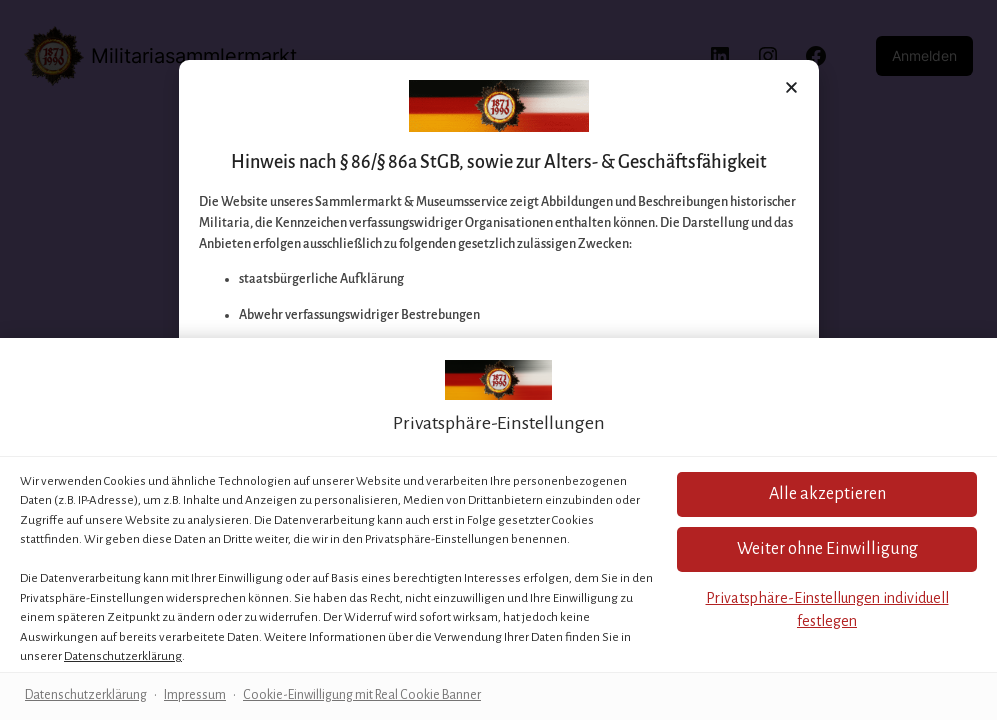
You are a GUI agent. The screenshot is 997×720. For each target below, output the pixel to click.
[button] (827, 549)
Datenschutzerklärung (123, 656)
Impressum (195, 695)
